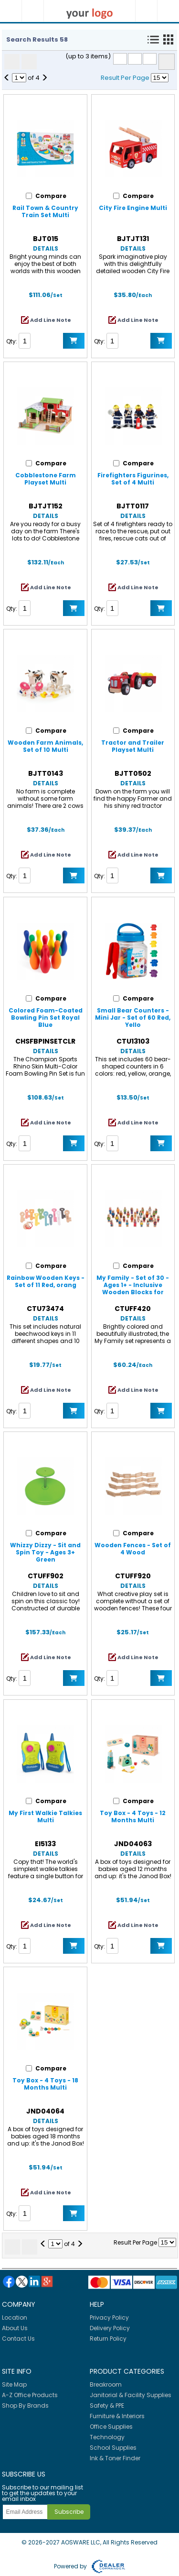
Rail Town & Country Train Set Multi (45, 211)
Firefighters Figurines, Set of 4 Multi (132, 478)
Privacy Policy (109, 2317)
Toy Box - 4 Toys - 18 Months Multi (45, 2084)
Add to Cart (73, 341)
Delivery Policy (110, 2328)
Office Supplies (111, 2426)
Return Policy (108, 2338)
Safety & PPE (107, 2405)
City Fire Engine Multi (133, 208)
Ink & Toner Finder (115, 2458)
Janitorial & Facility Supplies (130, 2395)
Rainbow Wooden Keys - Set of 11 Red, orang (45, 1281)
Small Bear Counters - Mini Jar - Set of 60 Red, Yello (132, 1017)
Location (14, 2317)
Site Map (14, 2384)
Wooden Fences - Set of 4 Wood (133, 1548)
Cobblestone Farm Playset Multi (45, 478)
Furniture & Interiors (117, 2416)
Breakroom (106, 2384)
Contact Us (18, 2338)
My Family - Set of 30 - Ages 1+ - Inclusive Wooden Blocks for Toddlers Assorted (132, 1288)
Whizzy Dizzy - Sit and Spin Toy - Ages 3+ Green (45, 1552)
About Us (15, 2328)
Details (45, 248)
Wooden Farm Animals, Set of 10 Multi (45, 746)
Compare (166, 62)
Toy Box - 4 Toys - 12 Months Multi (133, 1816)
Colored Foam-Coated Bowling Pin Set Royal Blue (46, 1017)
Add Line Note (50, 320)
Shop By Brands (25, 2405)
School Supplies (113, 2448)
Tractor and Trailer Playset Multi (132, 746)
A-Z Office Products (30, 2395)
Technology (107, 2437)
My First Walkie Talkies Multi (45, 1816)
